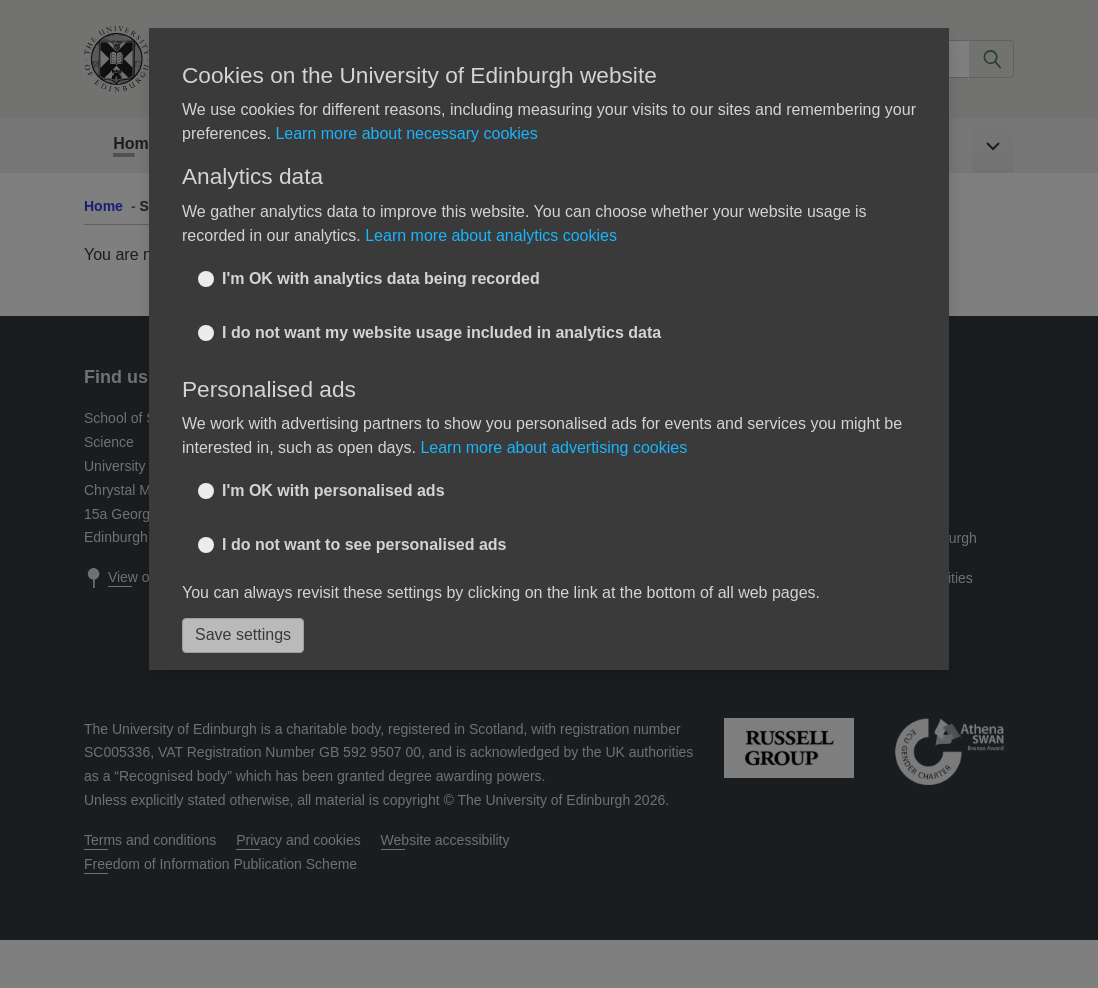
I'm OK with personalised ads (333, 490)
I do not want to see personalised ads (364, 544)
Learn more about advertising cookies (553, 447)
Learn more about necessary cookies (406, 133)
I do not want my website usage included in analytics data (441, 332)
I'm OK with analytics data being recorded (381, 278)
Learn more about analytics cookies (491, 235)
